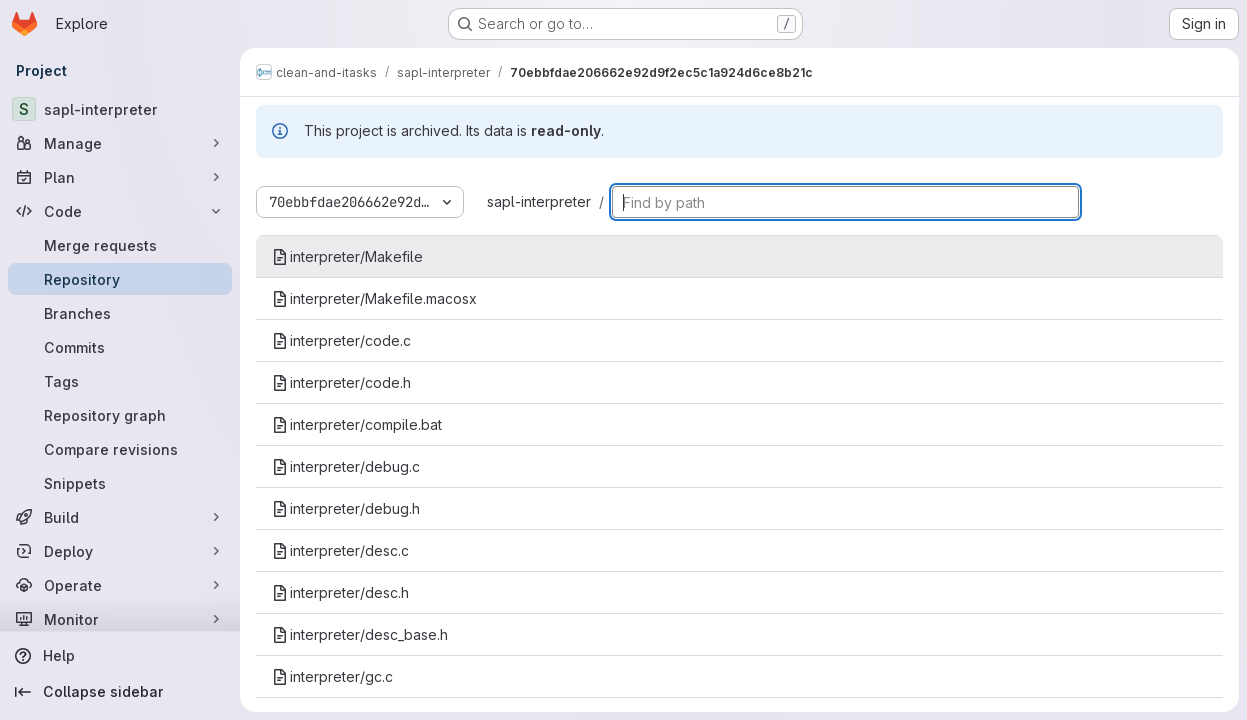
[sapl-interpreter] (120, 109)
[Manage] (120, 143)
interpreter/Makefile (347, 256)
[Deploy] (120, 551)
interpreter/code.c (341, 340)
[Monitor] (120, 619)
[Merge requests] (120, 245)
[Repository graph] (120, 415)
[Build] (120, 517)
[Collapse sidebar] (120, 692)
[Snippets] (120, 483)
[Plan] (120, 177)
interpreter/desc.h (340, 592)
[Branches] (120, 313)
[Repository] (120, 279)
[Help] (120, 656)
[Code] (120, 211)
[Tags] (120, 381)
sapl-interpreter (539, 201)
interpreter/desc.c (340, 550)
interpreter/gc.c (332, 676)
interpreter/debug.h (346, 508)
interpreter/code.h (341, 382)
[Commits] (120, 347)
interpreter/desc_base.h (360, 634)
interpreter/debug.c (346, 466)
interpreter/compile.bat (357, 424)
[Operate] (120, 585)
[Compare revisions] (120, 449)
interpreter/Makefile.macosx (374, 298)
